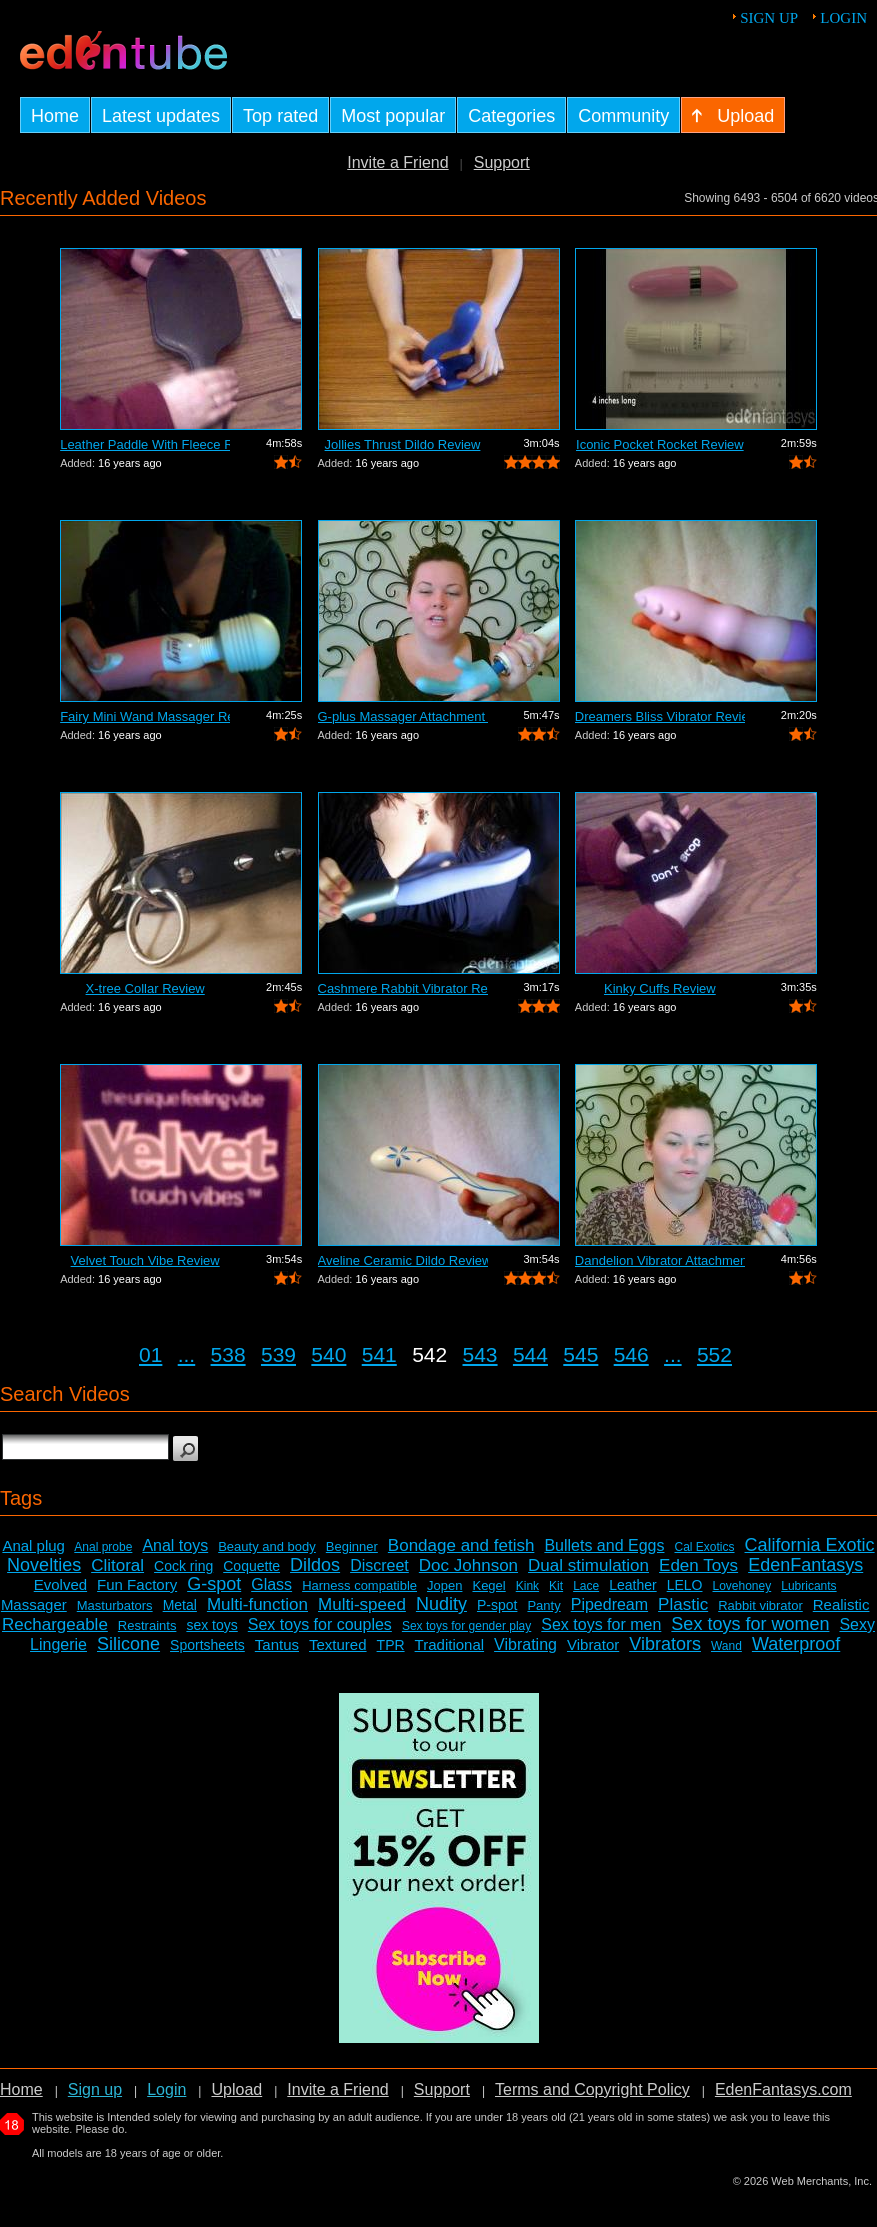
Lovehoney (742, 1586)
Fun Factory (137, 1584)
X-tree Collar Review (145, 988)
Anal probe (103, 1547)
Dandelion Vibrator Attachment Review (660, 1260)
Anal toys (175, 1545)
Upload (236, 2089)
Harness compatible (359, 1585)
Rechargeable (55, 1624)
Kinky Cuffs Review (660, 988)
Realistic (841, 1604)
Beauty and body (267, 1546)
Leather (632, 1585)
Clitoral (117, 1565)
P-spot (497, 1605)
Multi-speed (362, 1604)
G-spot (214, 1584)
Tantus (277, 1644)
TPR (391, 1645)
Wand (726, 1646)
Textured (338, 1644)
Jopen (444, 1585)
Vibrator (593, 1644)
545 (580, 1354)
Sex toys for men (601, 1624)
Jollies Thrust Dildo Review (403, 444)
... (187, 1354)
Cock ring (183, 1566)
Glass (271, 1584)
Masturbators (115, 1605)
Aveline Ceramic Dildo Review (403, 1260)
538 (228, 1354)
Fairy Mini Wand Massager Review (145, 716)
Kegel (488, 1585)
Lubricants (808, 1586)
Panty (543, 1605)
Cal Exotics (704, 1547)
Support (502, 162)
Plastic (683, 1604)
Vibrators (665, 1644)
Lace (586, 1586)
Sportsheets (207, 1645)
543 (480, 1354)
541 (379, 1354)
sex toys (211, 1625)
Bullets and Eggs (604, 1545)
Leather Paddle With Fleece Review (145, 444)
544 (530, 1354)
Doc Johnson (468, 1565)
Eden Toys (698, 1565)
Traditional (449, 1644)
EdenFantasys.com (783, 2089)
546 (631, 1354)
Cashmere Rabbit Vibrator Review (403, 988)
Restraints (147, 1625)
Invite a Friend (397, 162)
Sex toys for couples (320, 1624)
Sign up (769, 18)
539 (278, 1354)
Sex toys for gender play (466, 1626)
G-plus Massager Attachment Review (403, 716)
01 (150, 1354)
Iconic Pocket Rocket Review (660, 444)
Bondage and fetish (461, 1545)
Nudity (441, 1604)
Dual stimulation (588, 1565)
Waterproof (796, 1644)
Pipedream (609, 1604)
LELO (685, 1585)
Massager (34, 1604)
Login (843, 18)
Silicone (128, 1644)
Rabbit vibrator (760, 1605)
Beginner (352, 1546)
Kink (527, 1586)
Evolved (60, 1584)
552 (714, 1354)
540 (328, 1354)
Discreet (379, 1565)
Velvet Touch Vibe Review (145, 1260)
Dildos (315, 1565)
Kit (556, 1586)
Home (21, 2089)
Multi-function (257, 1604)
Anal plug (33, 1545)
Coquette (251, 1566)
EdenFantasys (805, 1565)
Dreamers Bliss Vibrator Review (660, 716)
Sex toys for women (750, 1624)
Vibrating (525, 1644)
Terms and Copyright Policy (592, 2089)
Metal (180, 1605)
